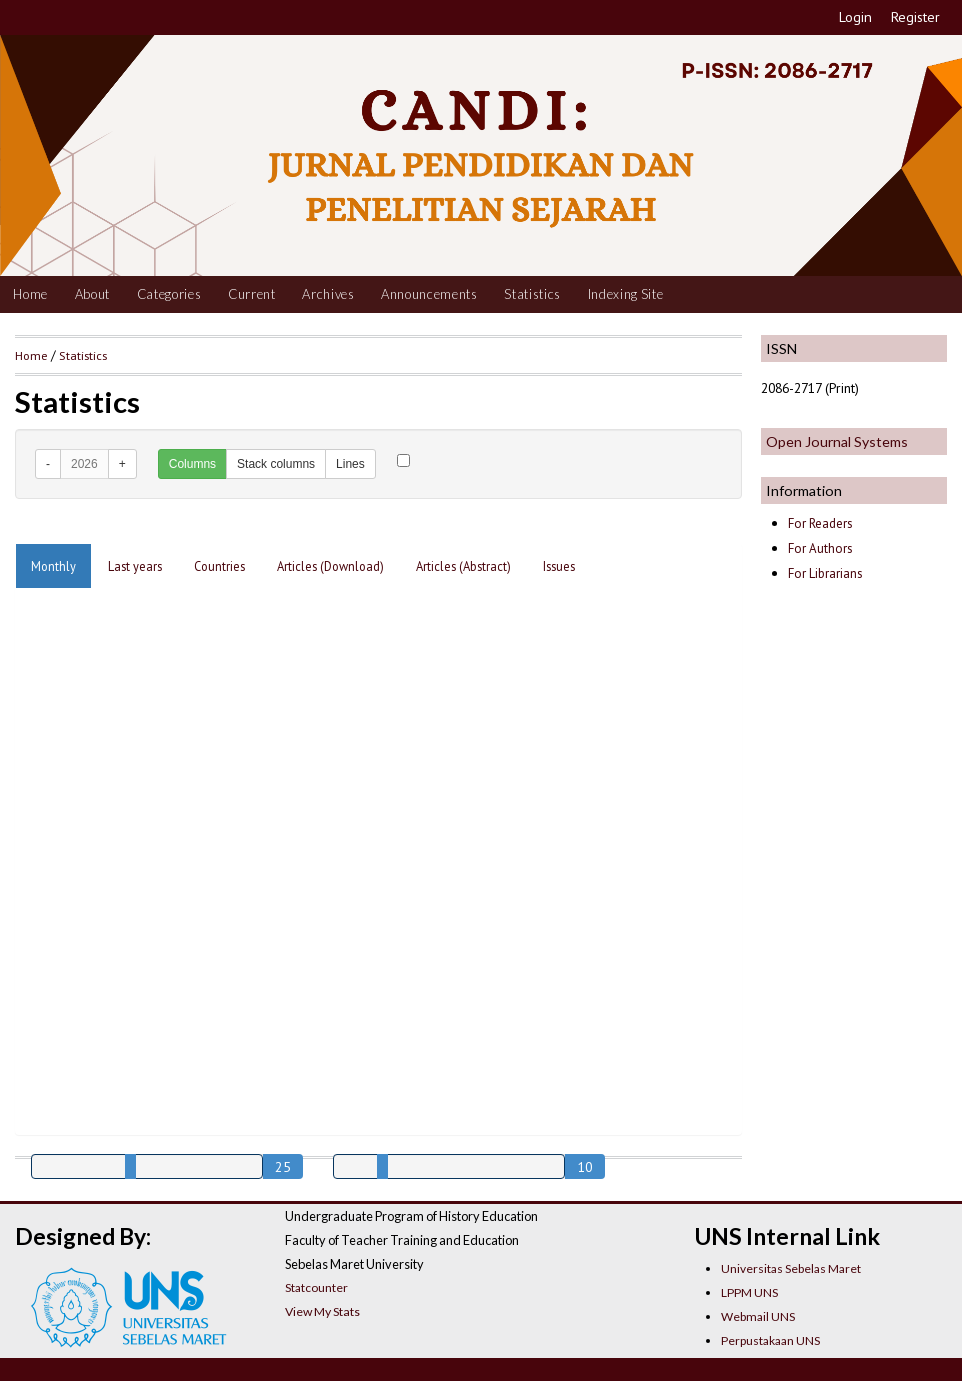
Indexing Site (626, 294)
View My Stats (322, 1311)
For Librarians (825, 573)
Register (915, 17)
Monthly (53, 566)
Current (252, 294)
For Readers (820, 523)
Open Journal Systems (837, 441)
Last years (135, 566)
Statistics (532, 294)
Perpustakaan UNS (770, 1340)
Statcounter (316, 1287)
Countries (219, 566)
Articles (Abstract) (463, 566)
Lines (350, 464)
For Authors (820, 548)
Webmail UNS (758, 1316)
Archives (328, 294)
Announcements (429, 294)
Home (30, 294)
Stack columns (276, 464)
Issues (559, 566)
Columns (192, 464)
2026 (84, 464)
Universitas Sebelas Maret (791, 1268)
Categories (169, 294)
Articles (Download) (330, 566)
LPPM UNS (749, 1292)
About (92, 294)
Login (855, 17)
